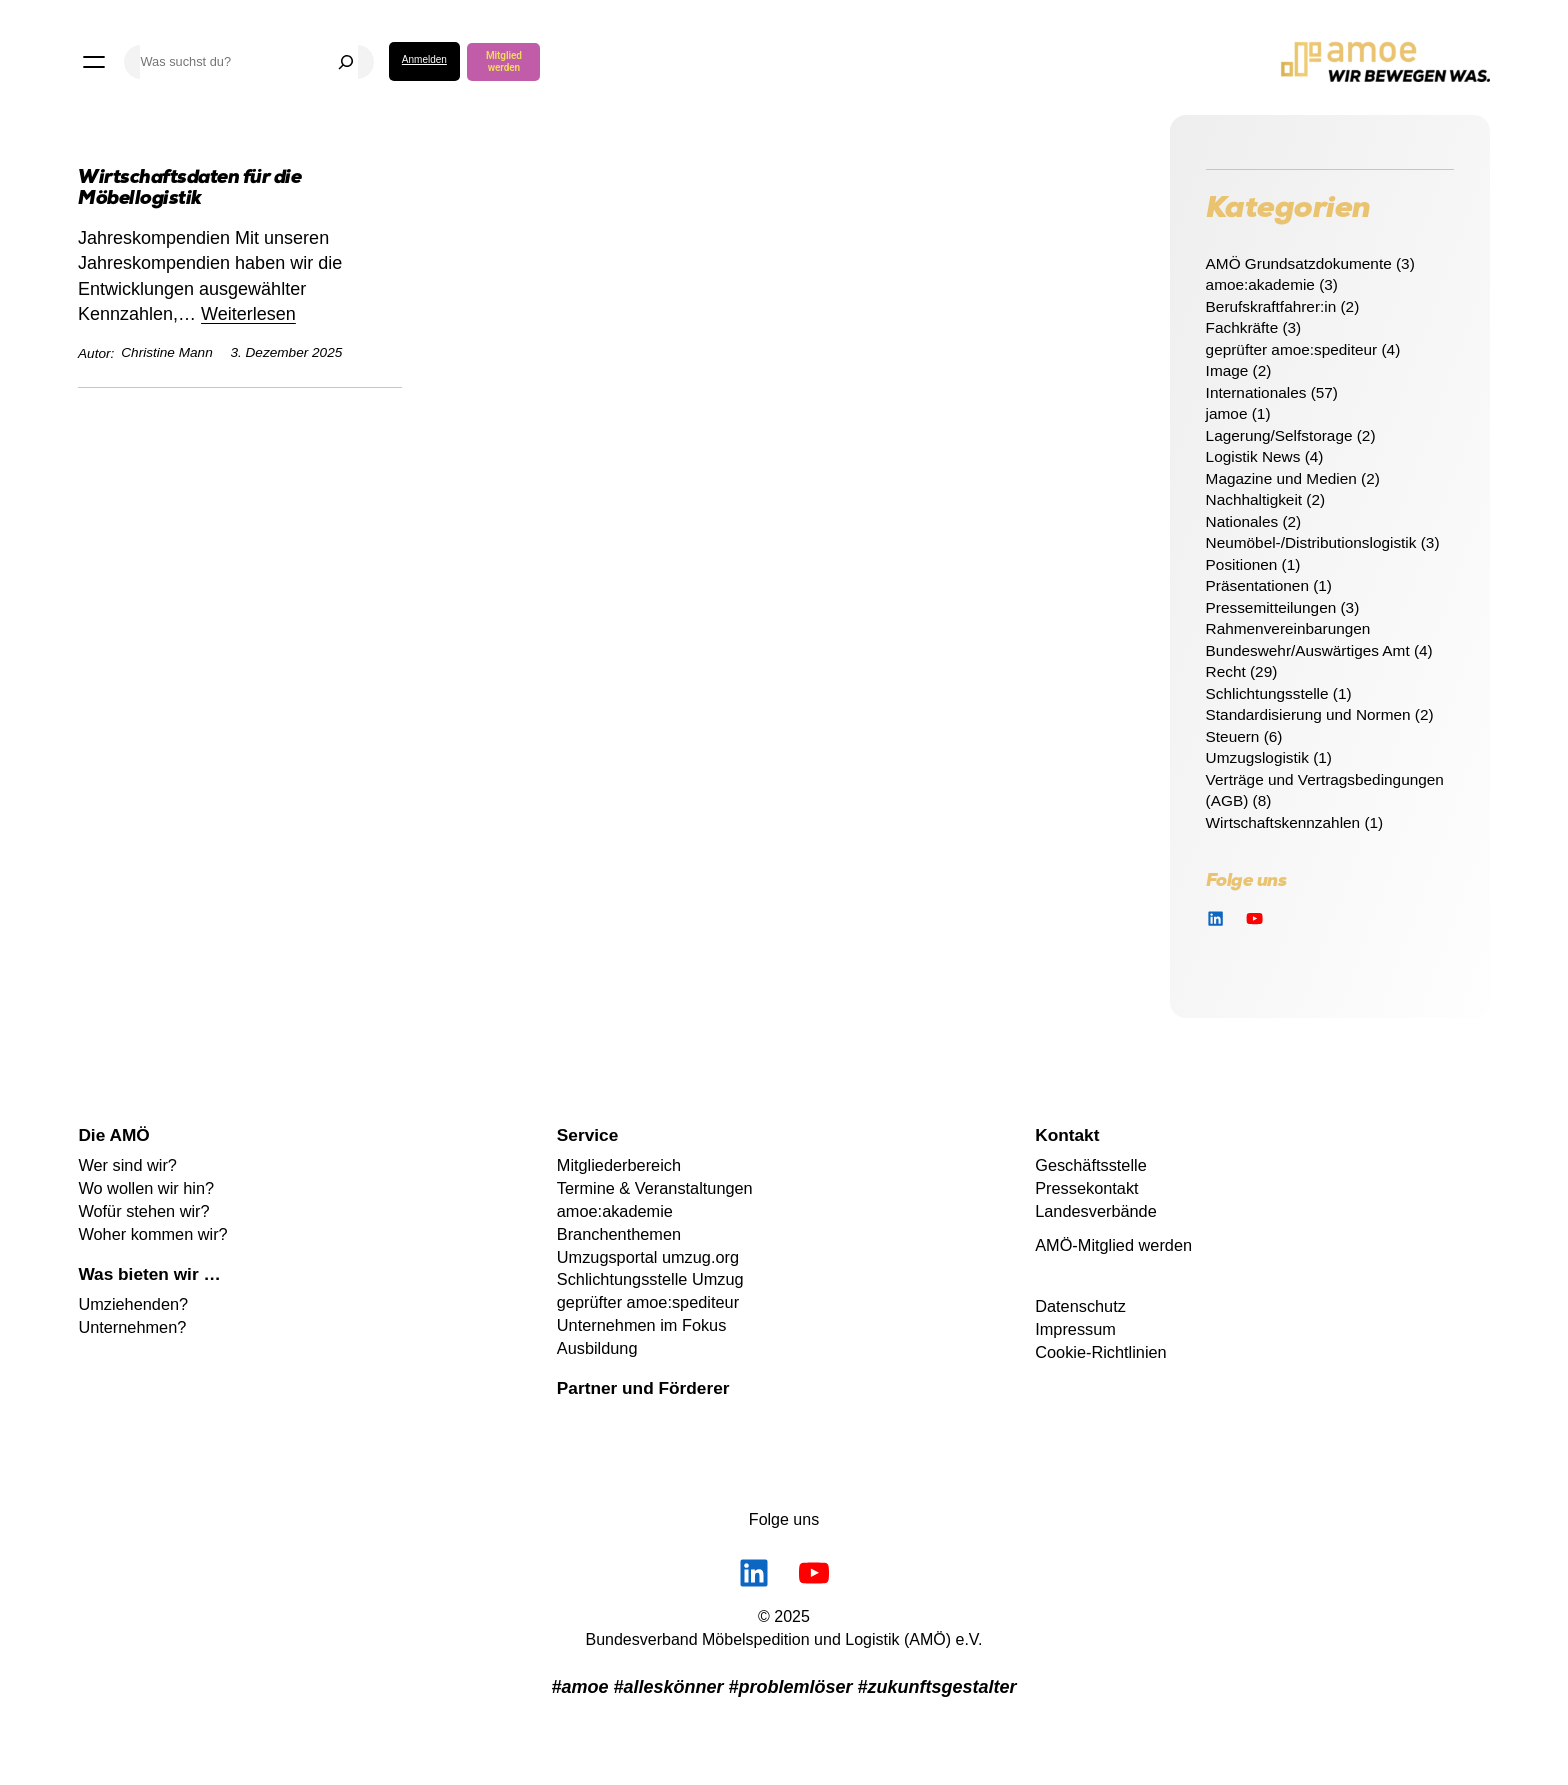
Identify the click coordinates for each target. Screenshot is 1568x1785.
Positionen (1242, 564)
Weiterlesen (248, 314)
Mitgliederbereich (619, 1165)
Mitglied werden (504, 61)
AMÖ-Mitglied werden (1113, 1245)
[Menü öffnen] (94, 62)
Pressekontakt (1086, 1188)
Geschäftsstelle (1091, 1165)
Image (1227, 370)
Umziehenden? (133, 1304)
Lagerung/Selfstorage (1279, 435)
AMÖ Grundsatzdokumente (1299, 263)
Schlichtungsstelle (1267, 693)
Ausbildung (597, 1348)
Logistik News (1253, 456)
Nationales (1242, 521)
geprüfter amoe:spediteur (1292, 349)
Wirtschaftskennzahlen (1283, 822)
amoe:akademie (1260, 284)
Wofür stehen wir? (143, 1211)
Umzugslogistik (1257, 757)
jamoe (1227, 413)
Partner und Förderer (643, 1388)
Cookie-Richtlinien (1100, 1352)
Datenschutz (1080, 1306)
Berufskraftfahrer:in (1271, 306)
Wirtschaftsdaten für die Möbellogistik (189, 190)
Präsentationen (1257, 585)
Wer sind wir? (127, 1165)
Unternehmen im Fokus (642, 1325)
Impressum (1075, 1329)
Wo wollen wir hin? (146, 1188)
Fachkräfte (1242, 327)
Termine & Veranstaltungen (655, 1188)
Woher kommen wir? (152, 1234)
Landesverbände (1096, 1211)
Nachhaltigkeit (1254, 499)
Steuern (1233, 736)
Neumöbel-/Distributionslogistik (1311, 542)
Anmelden (424, 59)
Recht (1226, 671)
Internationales (1256, 392)
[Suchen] (346, 62)
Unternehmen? (132, 1327)
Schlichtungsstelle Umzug (650, 1279)
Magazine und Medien (1281, 478)
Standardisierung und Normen (1308, 714)
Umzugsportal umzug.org (648, 1257)
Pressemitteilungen (1271, 607)
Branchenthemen (619, 1234)
